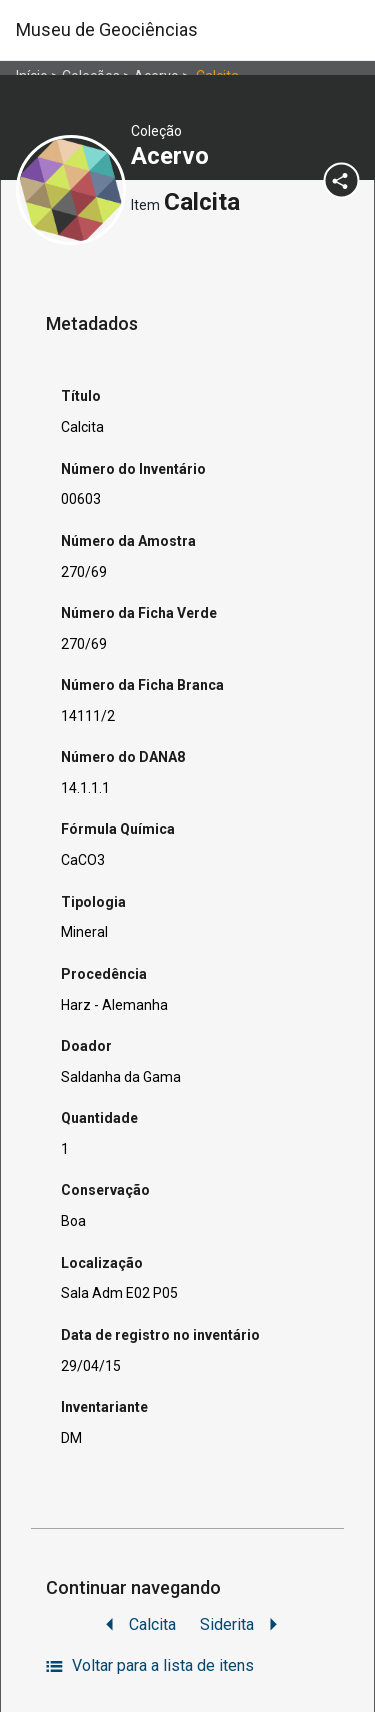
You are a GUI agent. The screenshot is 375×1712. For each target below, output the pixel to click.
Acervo (173, 156)
